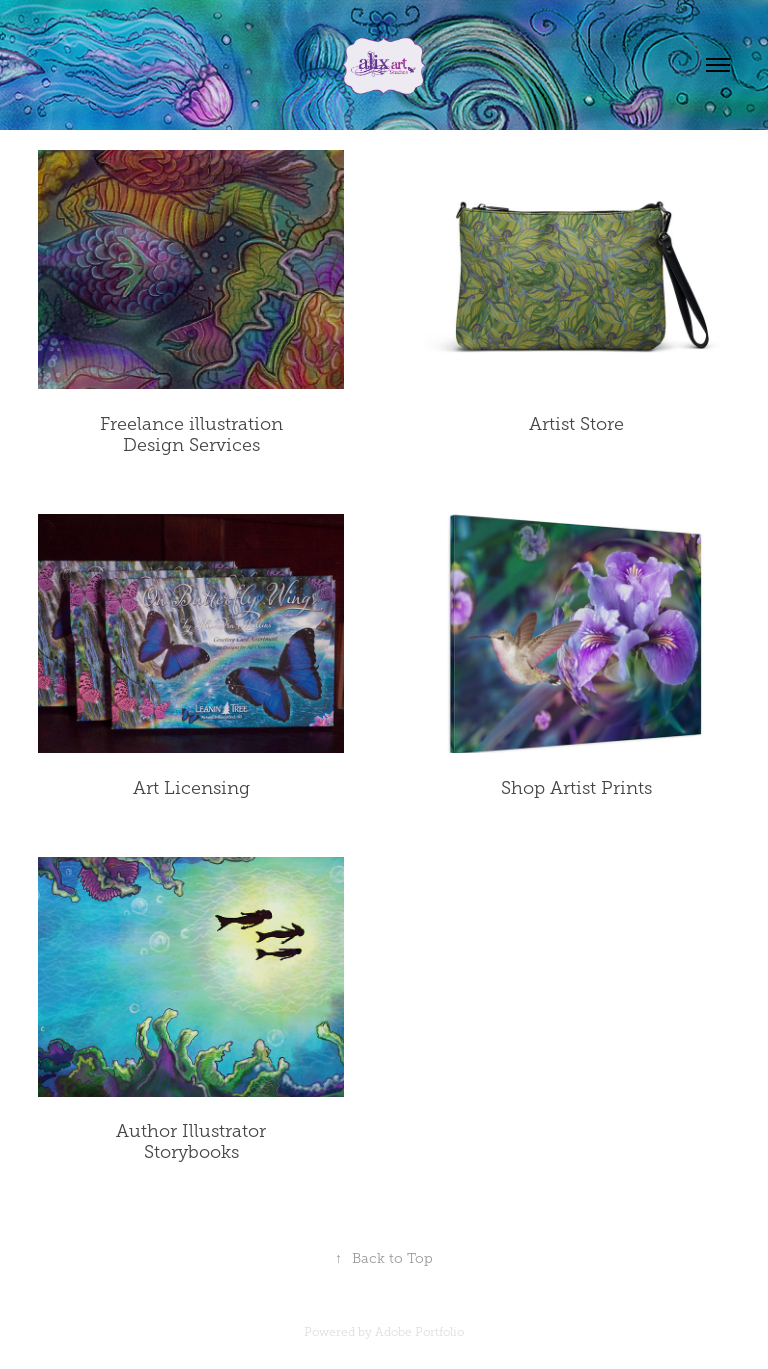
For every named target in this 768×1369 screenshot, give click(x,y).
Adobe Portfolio (419, 1332)
